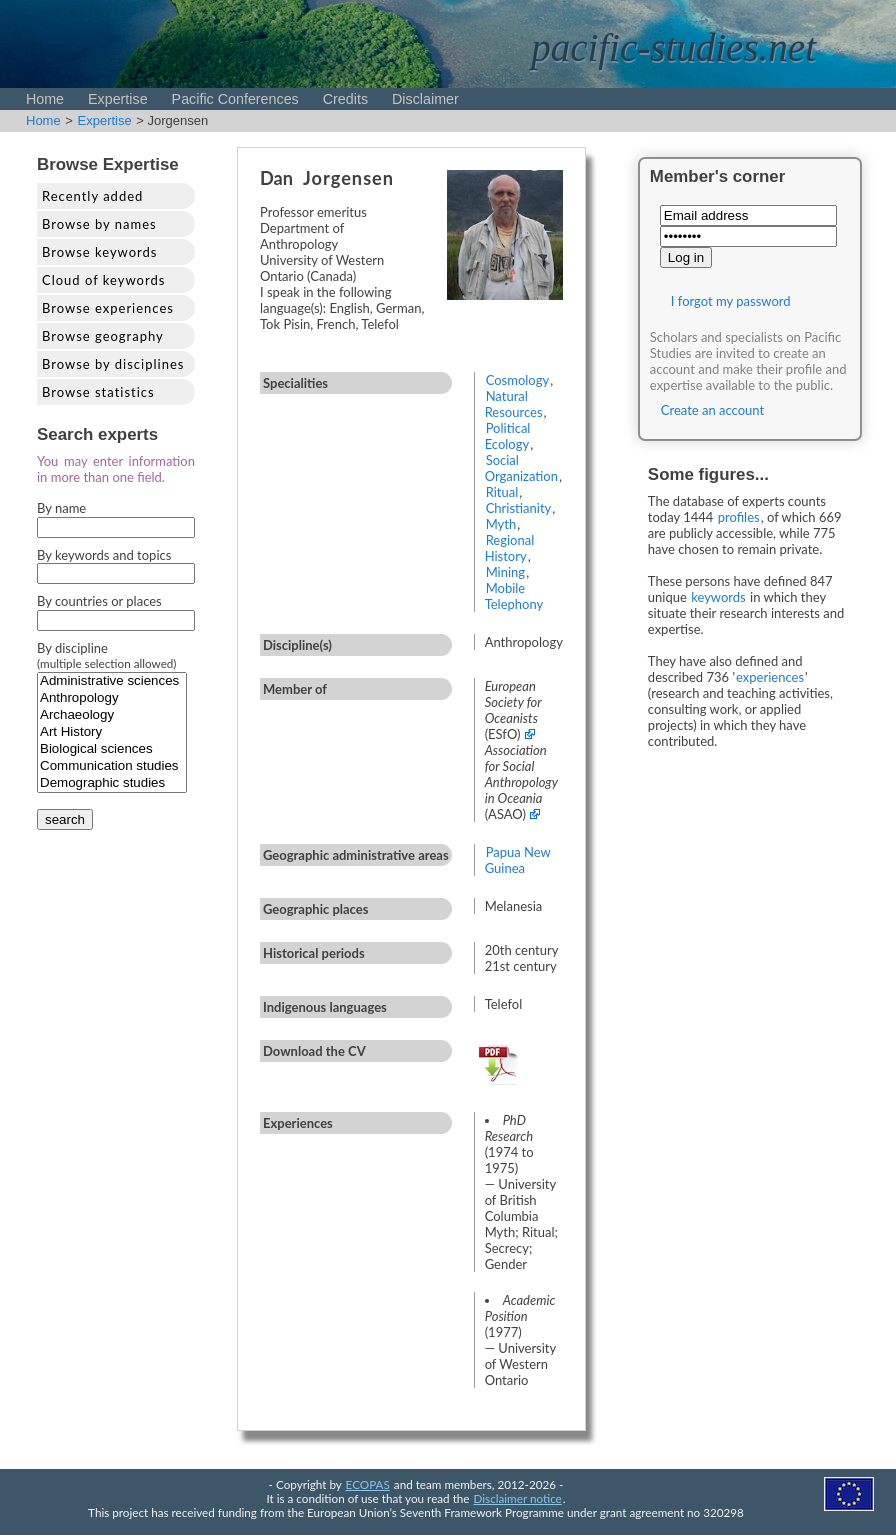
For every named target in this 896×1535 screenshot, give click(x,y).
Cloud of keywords (103, 280)
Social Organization (521, 468)
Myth (501, 524)
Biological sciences (112, 749)
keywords (718, 597)
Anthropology (112, 698)
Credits (345, 99)
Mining (505, 572)
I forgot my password (731, 301)
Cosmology (518, 380)
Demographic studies (112, 783)
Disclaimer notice (518, 1498)
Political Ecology (508, 436)
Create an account (712, 410)
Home (45, 99)
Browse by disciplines (113, 364)
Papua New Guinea (518, 860)
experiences (770, 677)
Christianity (519, 508)
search (65, 819)
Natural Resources (514, 404)
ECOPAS (368, 1484)
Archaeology (112, 715)
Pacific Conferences (235, 99)
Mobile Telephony (514, 596)
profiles (739, 517)
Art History (112, 732)
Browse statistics (98, 392)
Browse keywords (100, 252)
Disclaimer (425, 99)
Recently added (92, 196)
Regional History (510, 548)
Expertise (118, 99)
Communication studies (112, 766)
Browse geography (103, 336)
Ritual (502, 492)
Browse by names (99, 224)
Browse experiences (108, 308)
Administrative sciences (112, 681)
